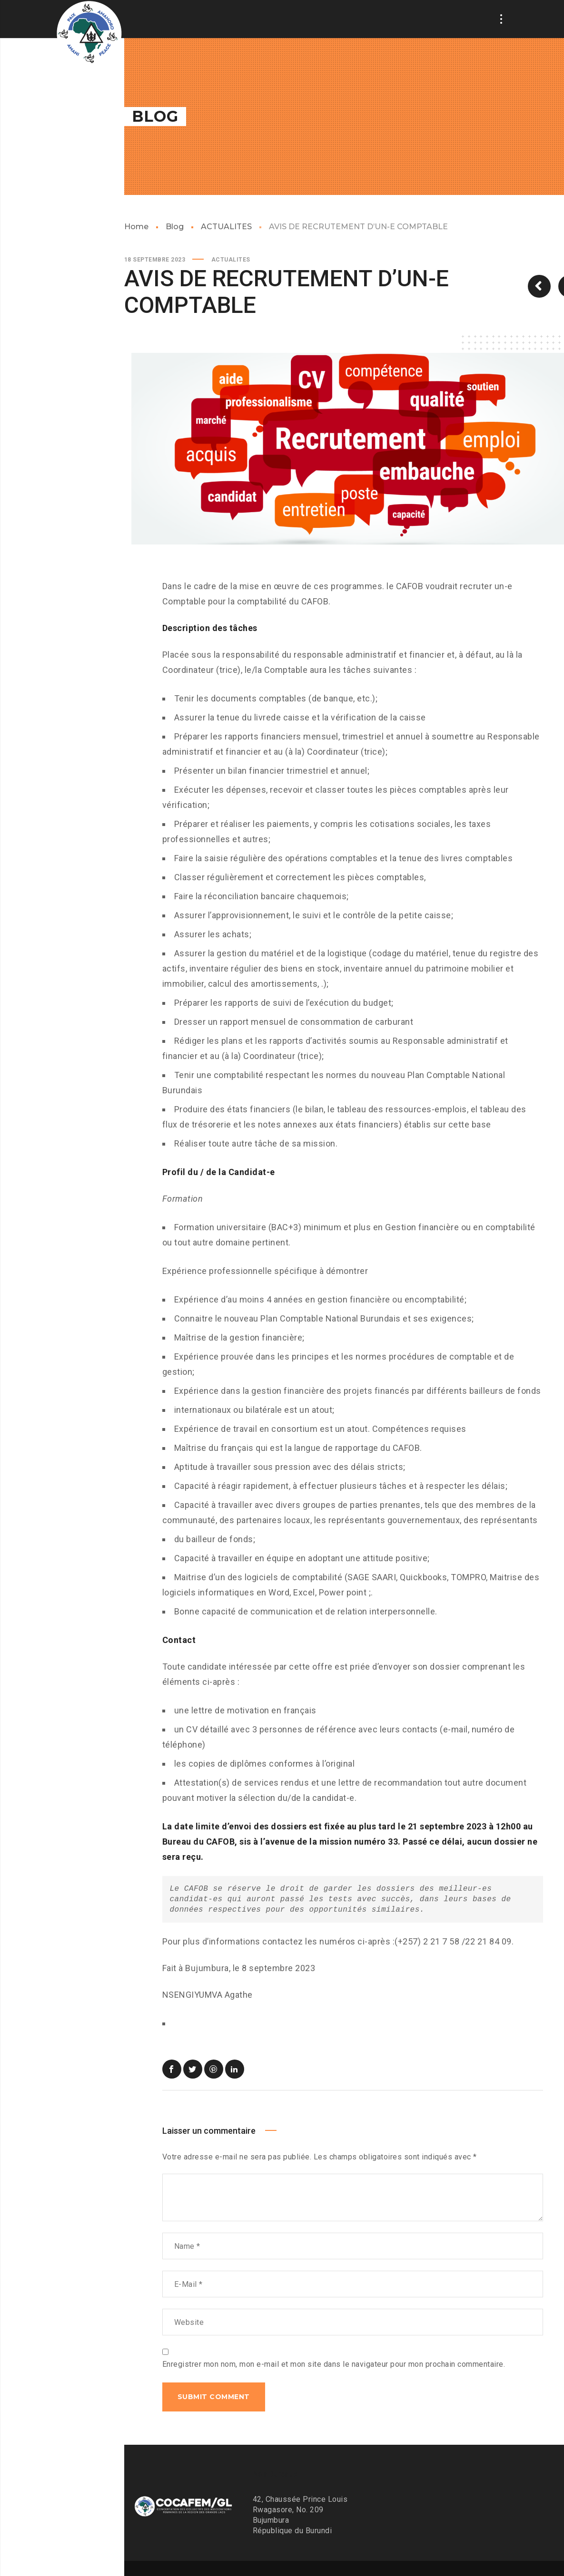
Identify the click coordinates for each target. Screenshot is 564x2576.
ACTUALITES (226, 226)
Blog (175, 226)
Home (136, 226)
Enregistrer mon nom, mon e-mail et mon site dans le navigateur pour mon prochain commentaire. (333, 2364)
